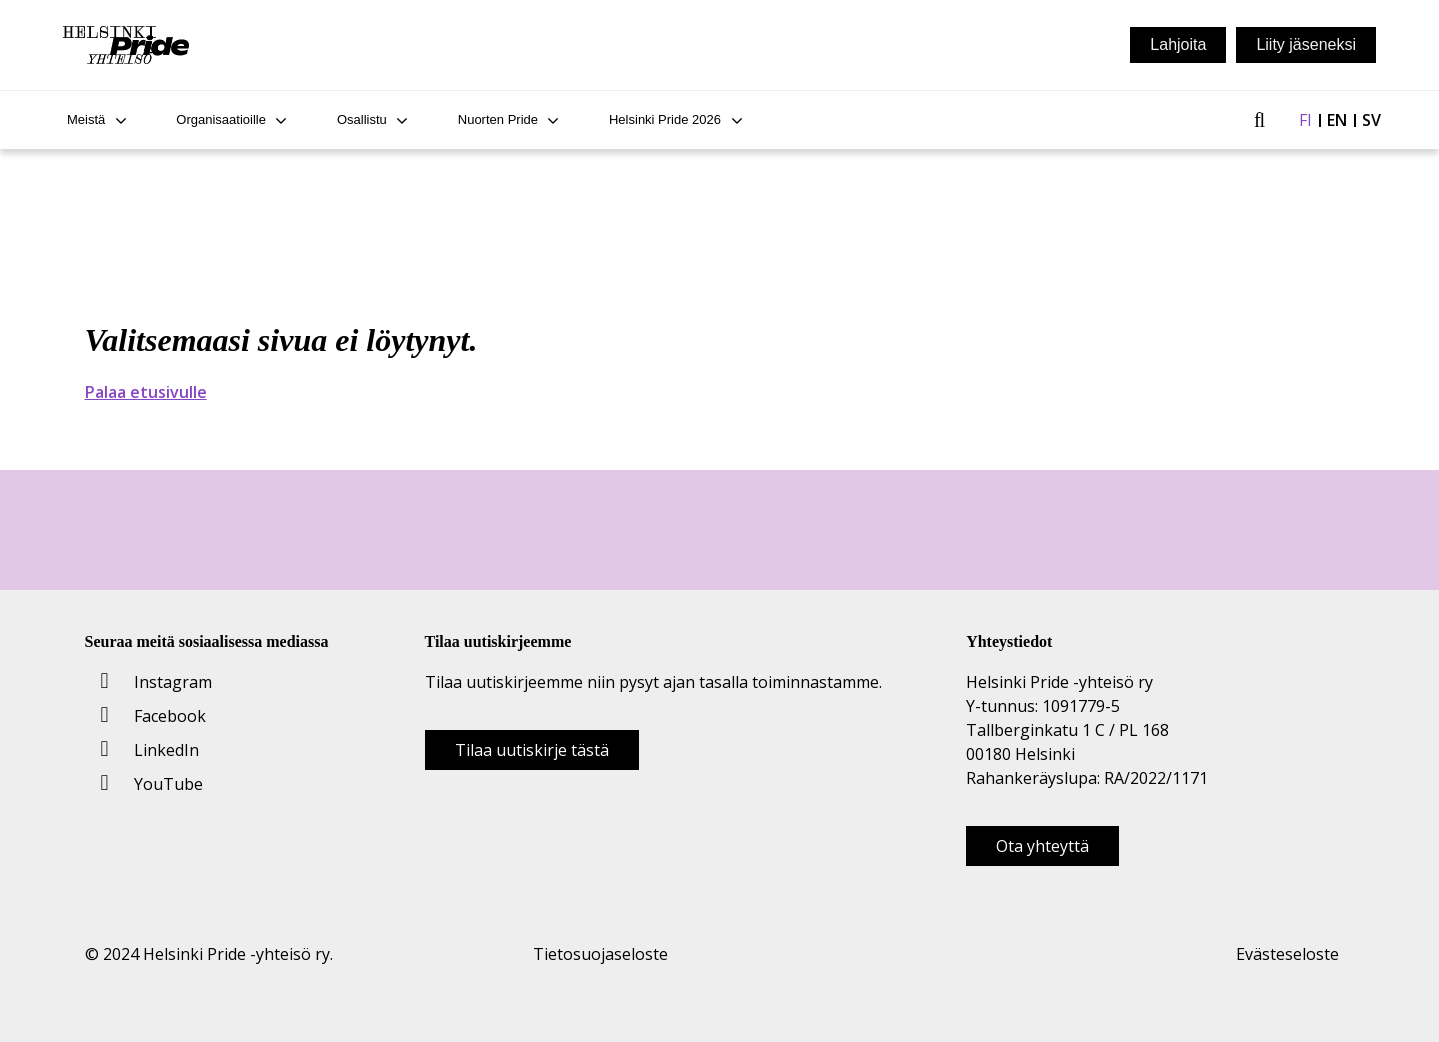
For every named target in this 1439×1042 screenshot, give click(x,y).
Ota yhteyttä (1042, 846)
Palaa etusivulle (146, 392)
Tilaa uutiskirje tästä (532, 750)
